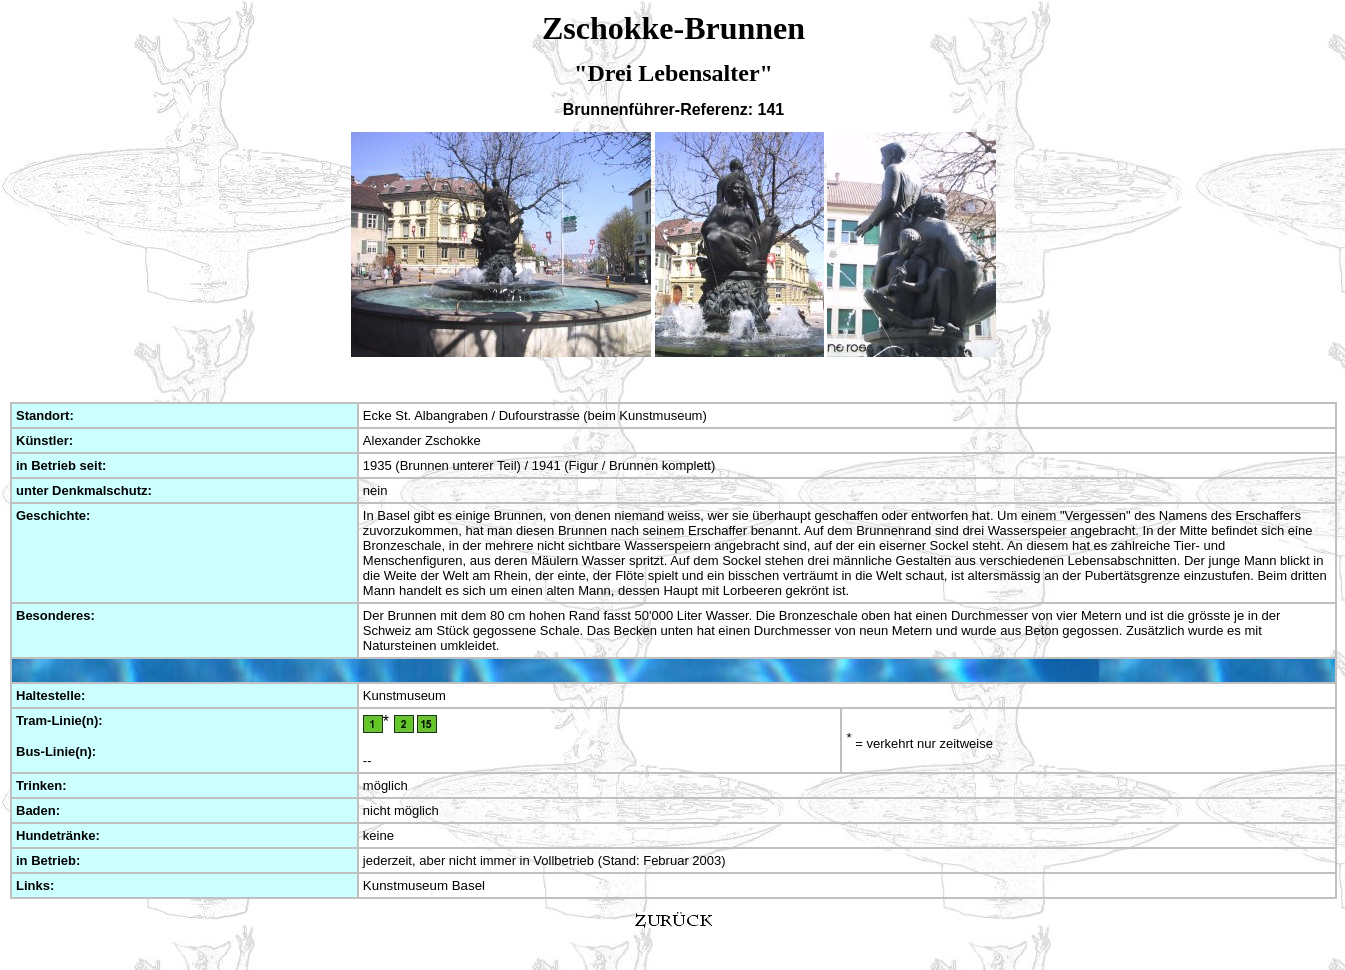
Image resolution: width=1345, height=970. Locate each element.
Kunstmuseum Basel (424, 885)
